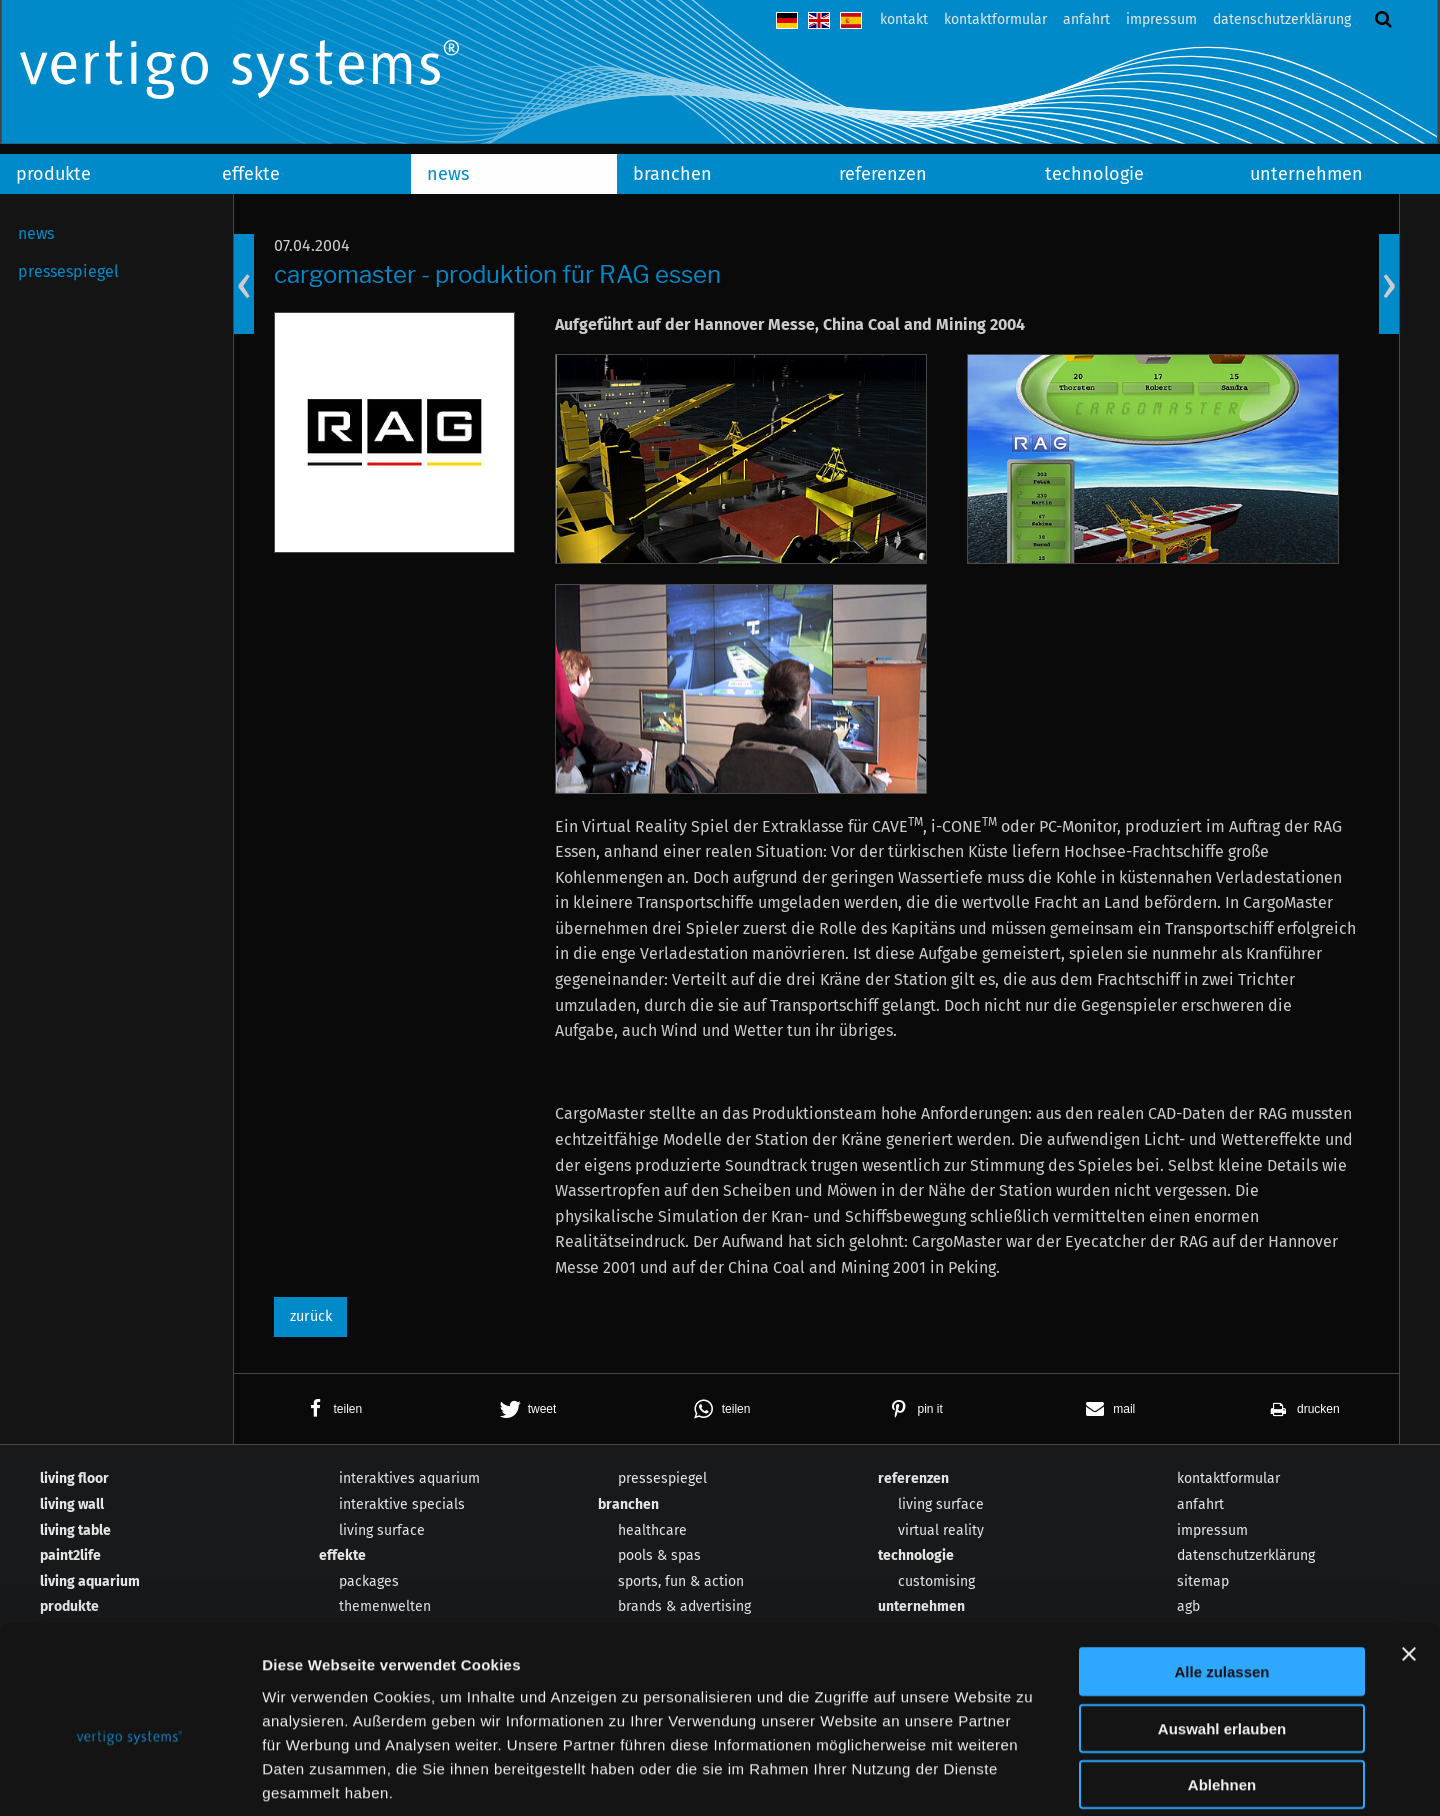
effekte (251, 174)
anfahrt (1086, 19)
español (851, 20)
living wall (72, 1504)
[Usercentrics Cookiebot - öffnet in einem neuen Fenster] (129, 1777)
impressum (1161, 19)
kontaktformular (995, 19)
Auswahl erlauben (1222, 1632)
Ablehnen (1222, 1688)
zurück (311, 1316)
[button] (331, 1409)
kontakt (904, 19)
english (819, 20)
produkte (53, 174)
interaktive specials (402, 1504)
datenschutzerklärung (1282, 19)
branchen (672, 174)
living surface (941, 1504)
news (448, 174)
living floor (74, 1478)
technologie (1094, 174)
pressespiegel (68, 271)
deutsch (787, 20)
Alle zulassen (1221, 1575)
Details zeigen (1063, 1776)
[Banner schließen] (1409, 1558)
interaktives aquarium (409, 1478)
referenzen (883, 174)
